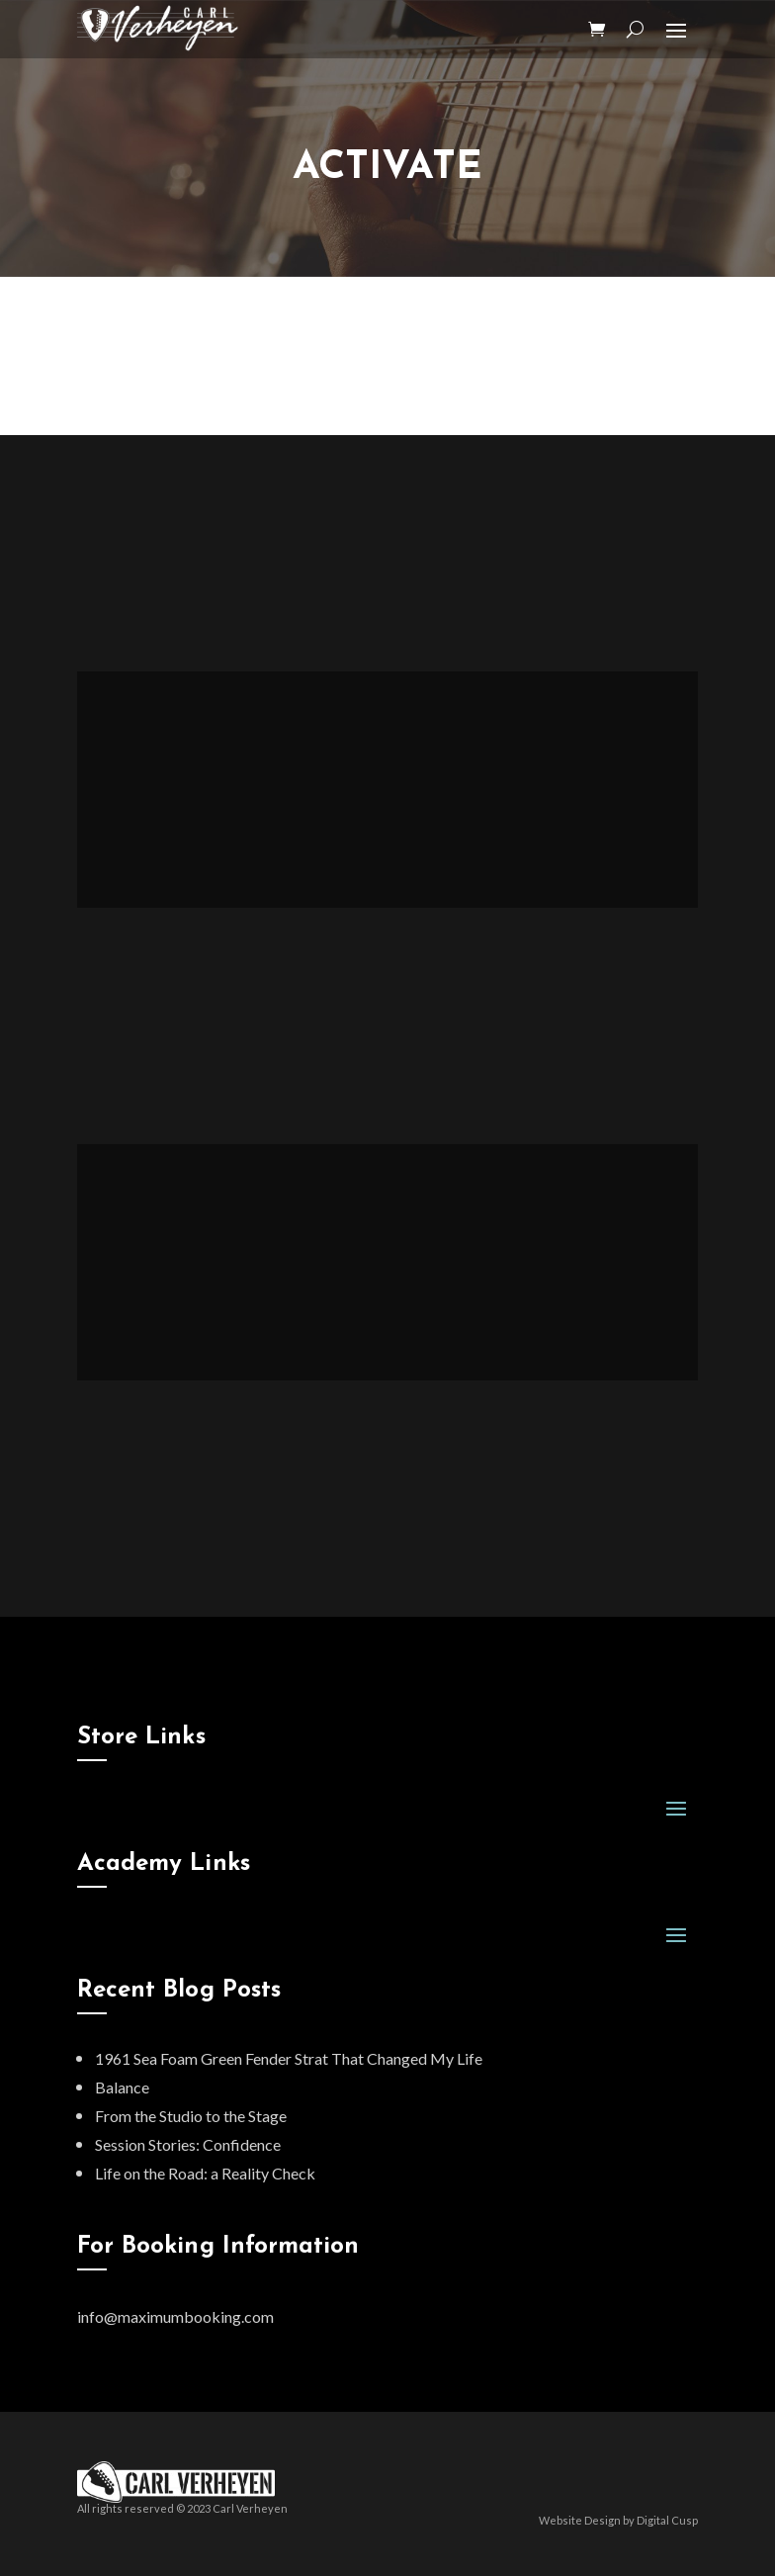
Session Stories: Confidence (188, 2144)
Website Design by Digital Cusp (618, 2520)
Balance (122, 2087)
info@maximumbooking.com (175, 2316)
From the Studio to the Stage (191, 2115)
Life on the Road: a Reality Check (205, 2173)
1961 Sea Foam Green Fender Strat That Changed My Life (288, 2058)
